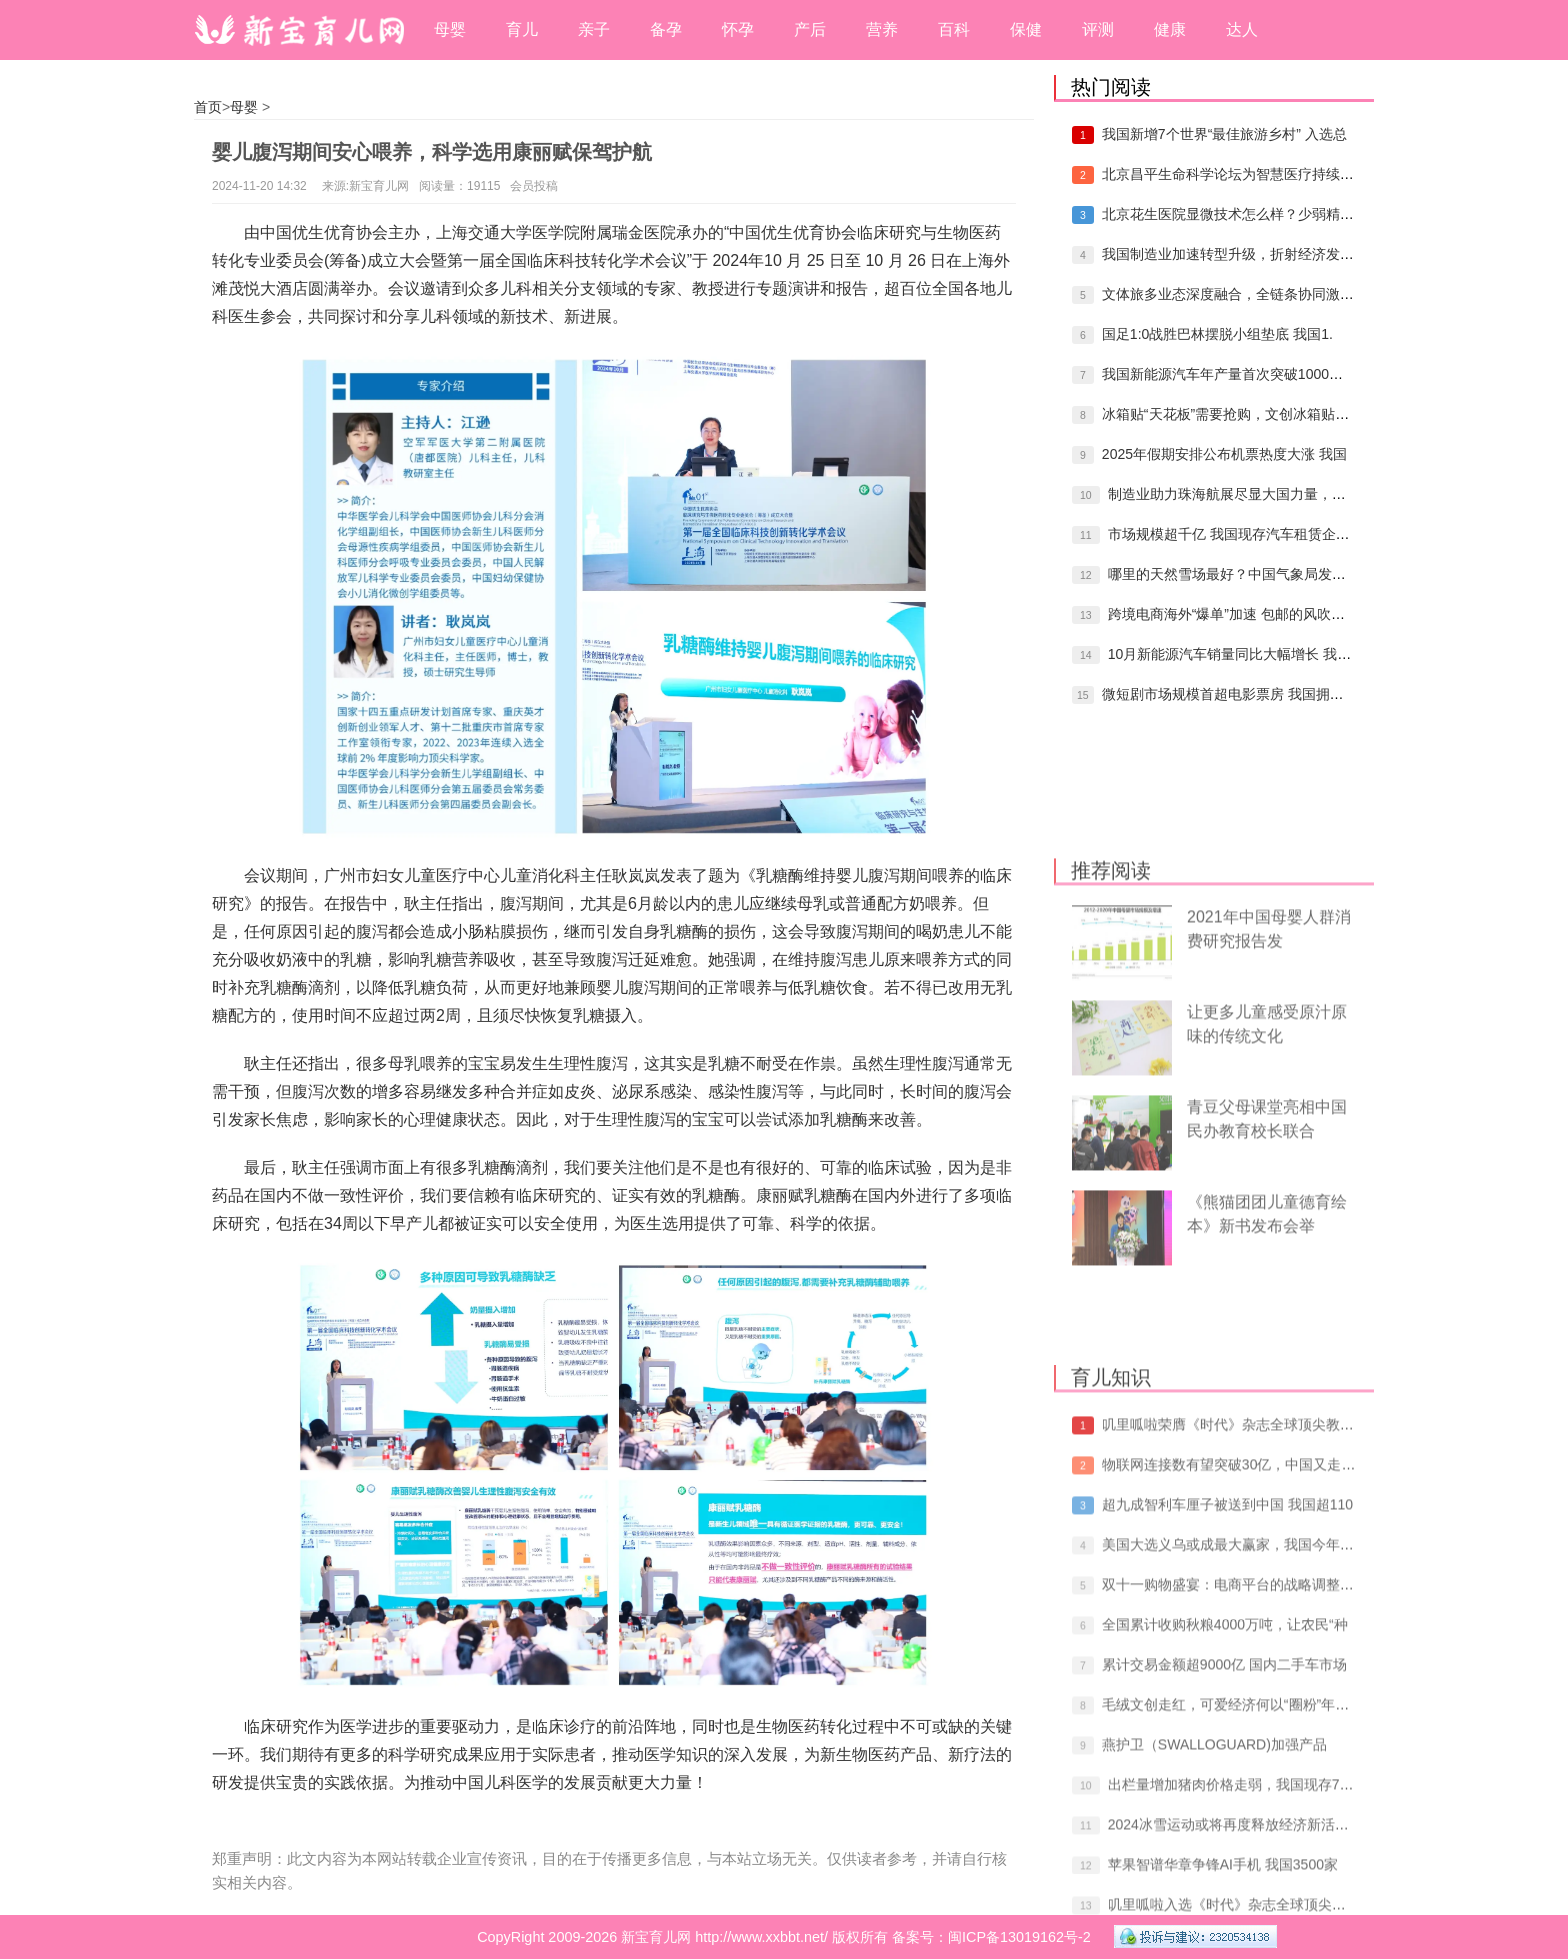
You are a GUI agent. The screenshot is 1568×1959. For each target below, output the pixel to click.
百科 (954, 29)
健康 (1170, 29)
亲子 (594, 29)
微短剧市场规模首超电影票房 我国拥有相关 (1237, 694)
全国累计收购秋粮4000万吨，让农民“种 (1225, 1831)
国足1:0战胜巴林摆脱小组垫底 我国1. (1217, 334)
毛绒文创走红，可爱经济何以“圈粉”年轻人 (1232, 1911)
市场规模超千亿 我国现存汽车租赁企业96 (1236, 534)
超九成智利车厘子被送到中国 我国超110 (1227, 1711)
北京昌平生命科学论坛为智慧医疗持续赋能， (1242, 174)
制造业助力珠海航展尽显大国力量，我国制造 (1248, 494)
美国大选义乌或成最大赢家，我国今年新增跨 (1242, 1751)
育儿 (522, 29)
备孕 (666, 29)
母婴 (450, 29)
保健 (1026, 29)
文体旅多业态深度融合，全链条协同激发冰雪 (1242, 294)
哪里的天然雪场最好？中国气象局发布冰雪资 (1248, 574)
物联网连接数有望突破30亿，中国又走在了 (1236, 1671)
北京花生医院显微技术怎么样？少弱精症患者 (1242, 214)
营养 (882, 29)
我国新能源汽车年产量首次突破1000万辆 (1229, 374)
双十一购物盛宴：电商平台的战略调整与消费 (1242, 1791)
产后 (810, 29)
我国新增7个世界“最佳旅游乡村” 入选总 (1224, 134)
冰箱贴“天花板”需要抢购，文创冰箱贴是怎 (1232, 414)
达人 (1242, 29)
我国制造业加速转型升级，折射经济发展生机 (1242, 254)
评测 (1098, 29)
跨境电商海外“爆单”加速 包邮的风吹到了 (1233, 614)
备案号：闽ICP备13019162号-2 (991, 1937)
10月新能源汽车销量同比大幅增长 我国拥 (1236, 654)
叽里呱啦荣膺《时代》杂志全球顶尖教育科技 (1242, 1631)
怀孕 (738, 29)
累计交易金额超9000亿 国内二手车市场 (1224, 1871)
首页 (208, 107)
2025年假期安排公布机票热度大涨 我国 (1224, 454)
